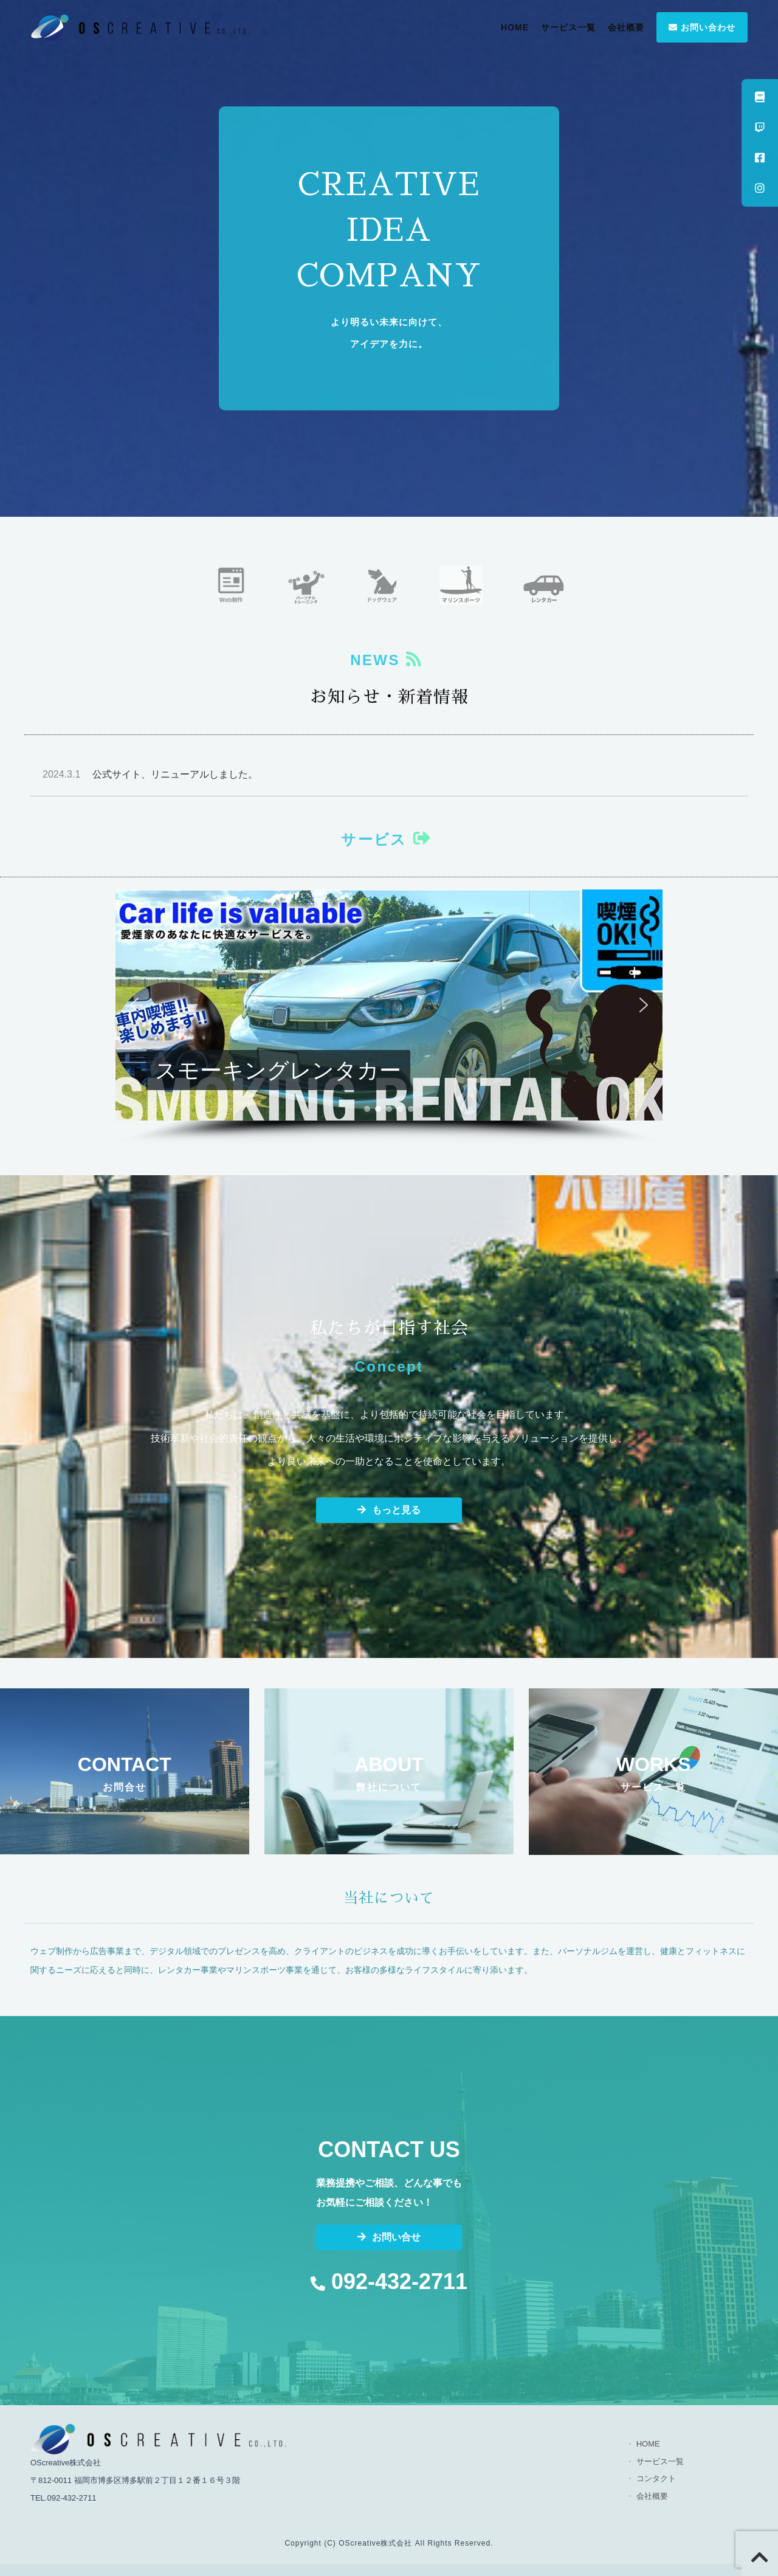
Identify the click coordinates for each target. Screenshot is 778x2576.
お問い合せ (389, 2237)
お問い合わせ (702, 27)
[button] (389, 1005)
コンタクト (656, 2478)
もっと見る (389, 1510)
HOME (515, 27)
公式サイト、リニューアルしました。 (150, 774)
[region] (389, 1017)
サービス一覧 (568, 27)
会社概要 (626, 27)
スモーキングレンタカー (278, 1070)
